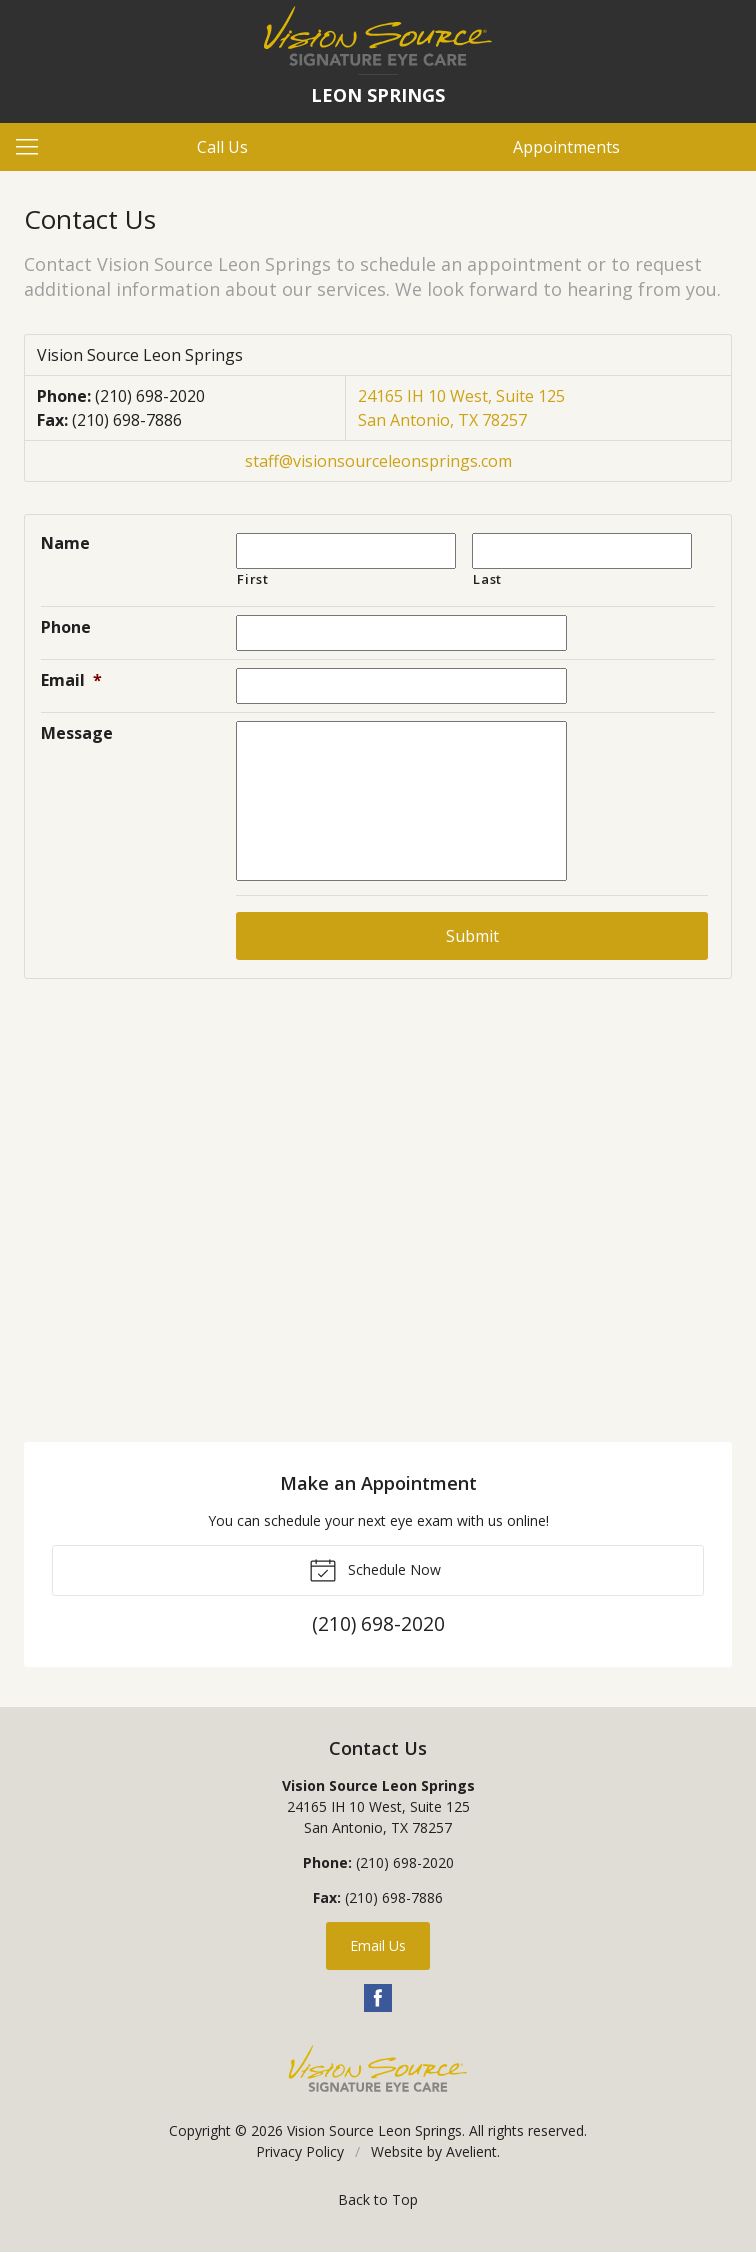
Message (77, 733)
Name (65, 543)
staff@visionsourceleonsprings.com (378, 461)
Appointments (566, 147)
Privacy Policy (300, 2151)
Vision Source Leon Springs (374, 2130)
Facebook (378, 1998)
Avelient (471, 2151)
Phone (66, 627)
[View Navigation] (34, 147)
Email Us (378, 1945)
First (252, 579)
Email (71, 680)
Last (487, 579)
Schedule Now (375, 1569)
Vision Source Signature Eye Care (378, 2068)
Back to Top (378, 2199)
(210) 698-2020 (150, 396)
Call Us (222, 147)
